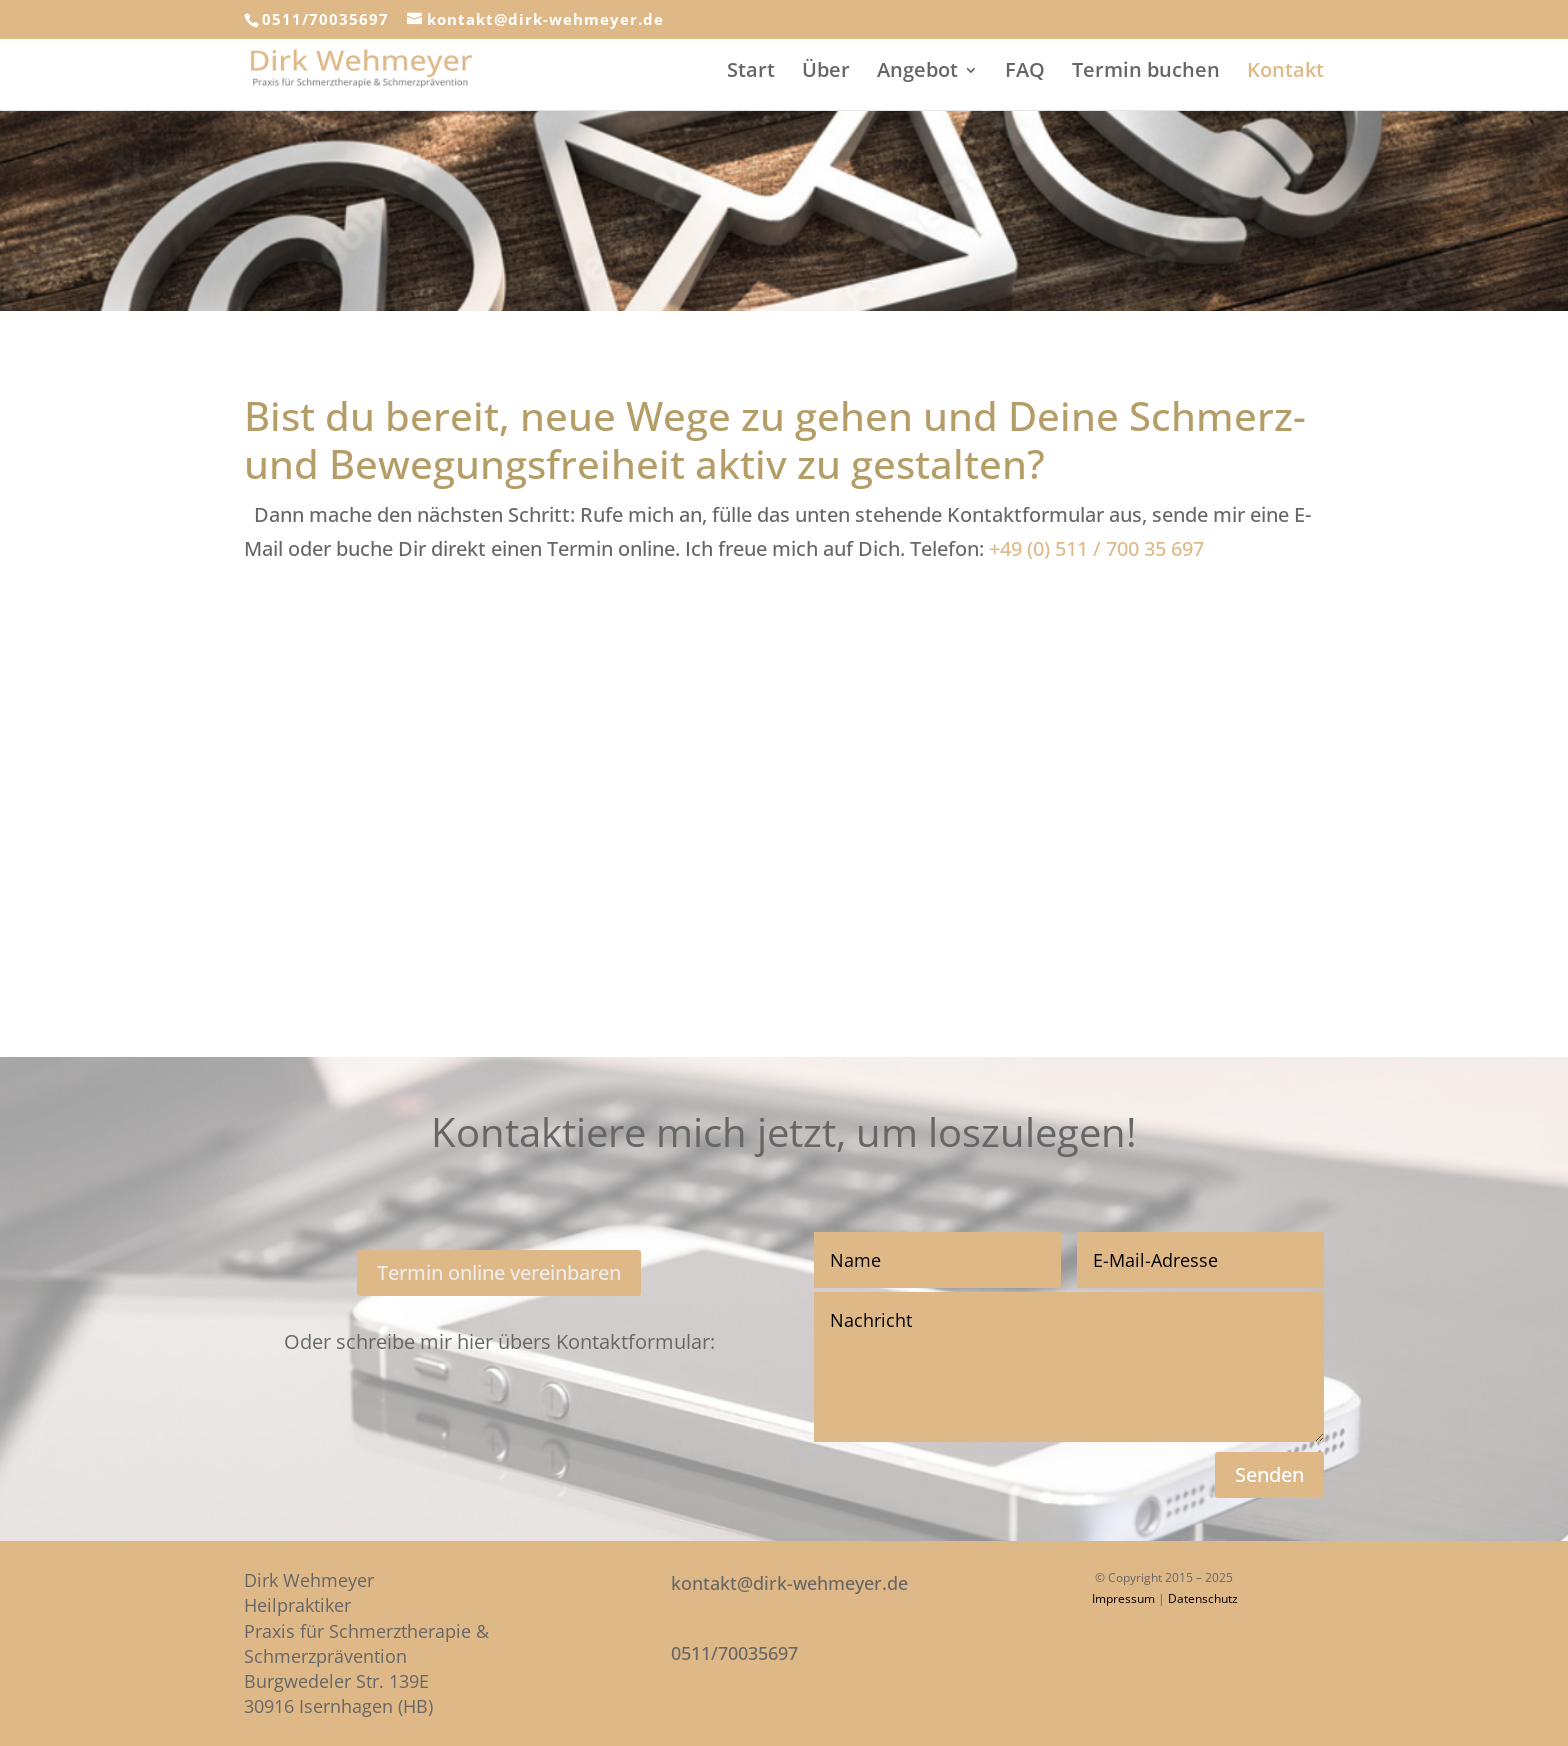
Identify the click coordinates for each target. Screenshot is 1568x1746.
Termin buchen (1146, 73)
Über (826, 73)
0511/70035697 (325, 19)
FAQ (1025, 73)
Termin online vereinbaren (499, 1272)
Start (751, 73)
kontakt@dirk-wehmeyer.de (789, 1583)
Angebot (917, 73)
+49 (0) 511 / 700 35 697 (1096, 548)
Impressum (1123, 1598)
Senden (1269, 1474)
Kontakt (1285, 73)
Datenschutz (1203, 1598)
